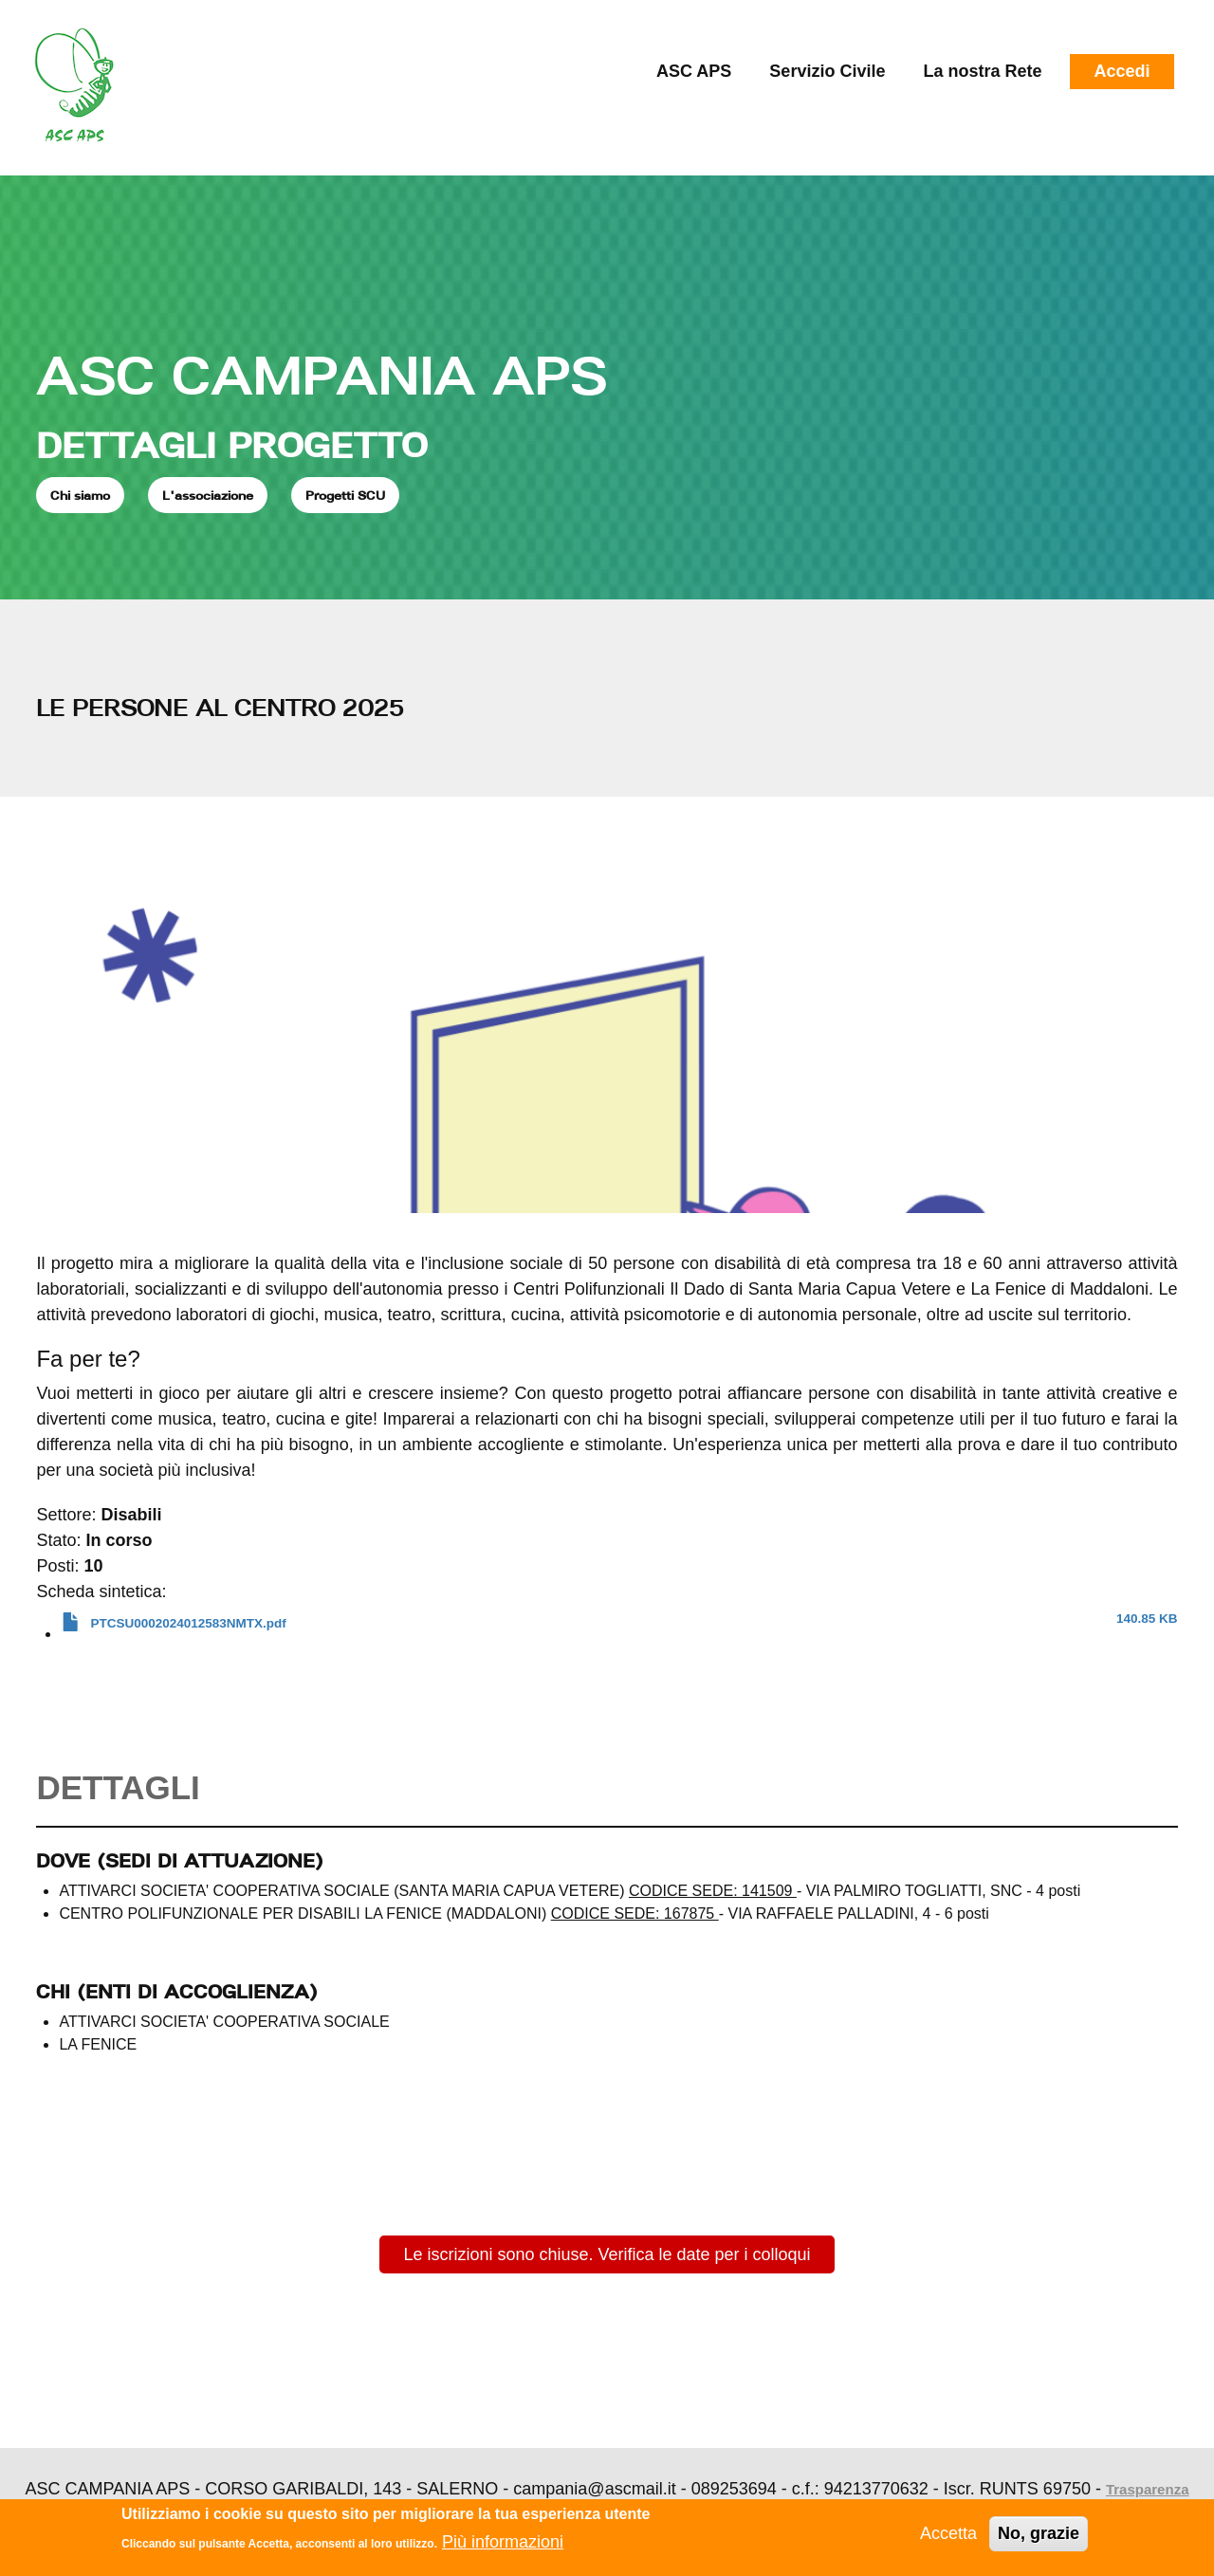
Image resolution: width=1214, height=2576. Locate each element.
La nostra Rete (982, 71)
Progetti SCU (345, 495)
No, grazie (1038, 2533)
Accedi (1122, 71)
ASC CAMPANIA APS (321, 374)
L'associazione (207, 495)
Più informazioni (502, 2541)
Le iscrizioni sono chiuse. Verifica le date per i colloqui (606, 2254)
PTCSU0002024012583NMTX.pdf (188, 1623)
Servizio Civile (827, 71)
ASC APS (693, 71)
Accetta (948, 2533)
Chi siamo (80, 495)
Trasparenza (1147, 2489)
